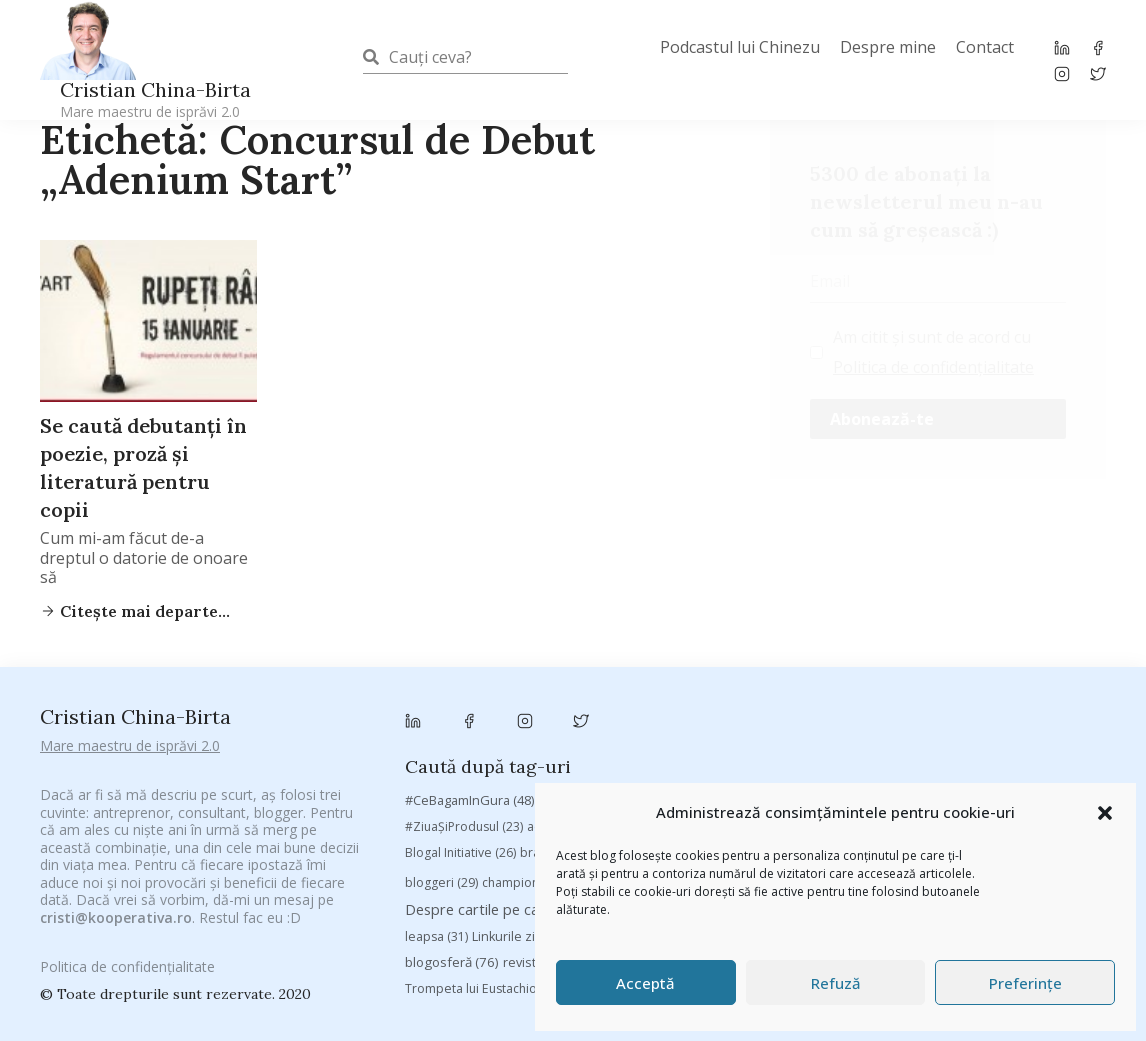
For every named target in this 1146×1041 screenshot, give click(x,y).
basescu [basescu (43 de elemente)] (1054, 718)
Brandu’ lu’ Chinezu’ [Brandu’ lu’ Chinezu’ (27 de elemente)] (704, 744)
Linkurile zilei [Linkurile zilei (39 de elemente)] (522, 829)
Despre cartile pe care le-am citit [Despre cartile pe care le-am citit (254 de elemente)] (533, 802)
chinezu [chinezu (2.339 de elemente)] (671, 772)
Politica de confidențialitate (933, 367)
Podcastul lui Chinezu (740, 47)
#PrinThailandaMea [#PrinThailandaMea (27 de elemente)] (967, 692)
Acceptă (645, 983)
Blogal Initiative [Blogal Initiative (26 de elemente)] (460, 744)
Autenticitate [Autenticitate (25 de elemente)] (879, 718)
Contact (985, 47)
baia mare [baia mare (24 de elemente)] (972, 718)
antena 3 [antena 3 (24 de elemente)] (656, 718)
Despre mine (888, 47)
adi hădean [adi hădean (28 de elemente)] (571, 718)
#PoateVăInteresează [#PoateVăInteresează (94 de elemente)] (814, 692)
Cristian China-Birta (155, 99)
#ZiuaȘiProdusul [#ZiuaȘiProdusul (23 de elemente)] (464, 718)
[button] (1105, 813)
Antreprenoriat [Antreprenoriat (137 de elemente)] (762, 717)
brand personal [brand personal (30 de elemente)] (577, 744)
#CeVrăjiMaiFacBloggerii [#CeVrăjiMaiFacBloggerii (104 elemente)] (633, 691)
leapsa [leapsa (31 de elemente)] (436, 829)
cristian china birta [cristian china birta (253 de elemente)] (1022, 773)
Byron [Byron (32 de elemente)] (804, 744)
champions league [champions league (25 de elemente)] (546, 774)
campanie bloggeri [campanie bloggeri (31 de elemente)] (905, 744)
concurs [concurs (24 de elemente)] (903, 774)
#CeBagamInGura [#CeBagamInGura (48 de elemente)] (469, 692)
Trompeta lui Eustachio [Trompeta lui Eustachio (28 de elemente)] (483, 881)
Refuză (836, 983)
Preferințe (1025, 983)
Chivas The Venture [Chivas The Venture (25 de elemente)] (799, 774)
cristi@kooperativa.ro (116, 894)
